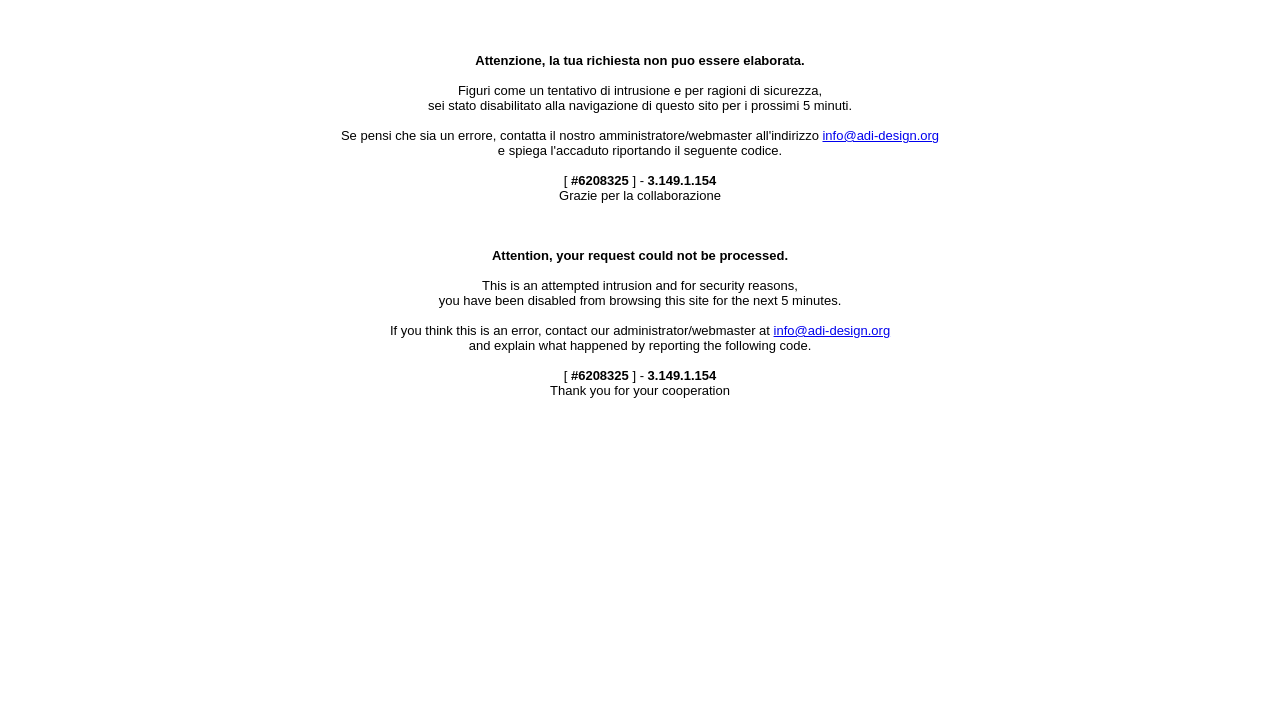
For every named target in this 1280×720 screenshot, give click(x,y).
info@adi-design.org (880, 135)
